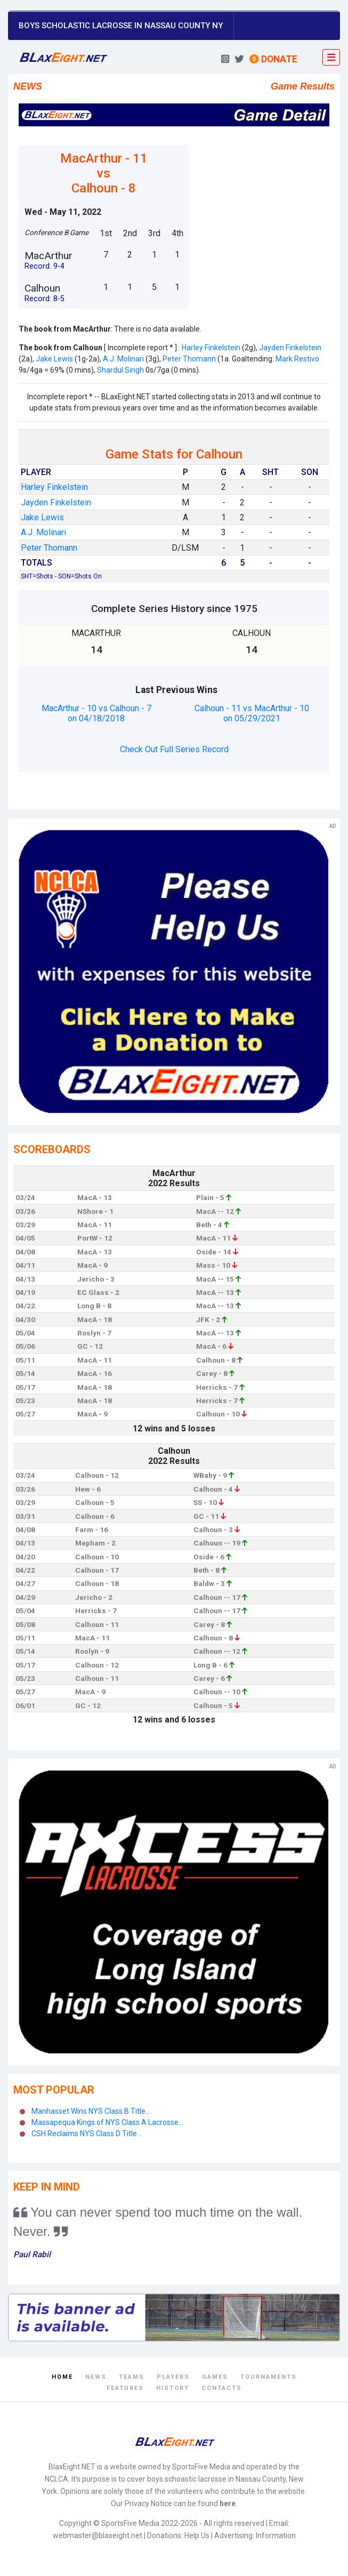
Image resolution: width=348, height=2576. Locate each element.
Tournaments (268, 2376)
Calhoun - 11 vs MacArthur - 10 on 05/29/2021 (252, 713)
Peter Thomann (189, 359)
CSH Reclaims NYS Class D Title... (86, 2133)
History (172, 2388)
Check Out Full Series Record (174, 749)
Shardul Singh (120, 370)
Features (125, 2388)
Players (173, 2376)
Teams (131, 2376)
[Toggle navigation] (331, 57)
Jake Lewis (53, 359)
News (96, 2376)
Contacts (221, 2388)
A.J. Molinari (122, 359)
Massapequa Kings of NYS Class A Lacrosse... (107, 2122)
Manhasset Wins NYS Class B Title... (90, 2111)
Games (215, 2376)
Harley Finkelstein (211, 347)
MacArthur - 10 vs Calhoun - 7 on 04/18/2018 (96, 713)
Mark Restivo (297, 359)
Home (62, 2376)
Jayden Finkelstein (290, 347)
